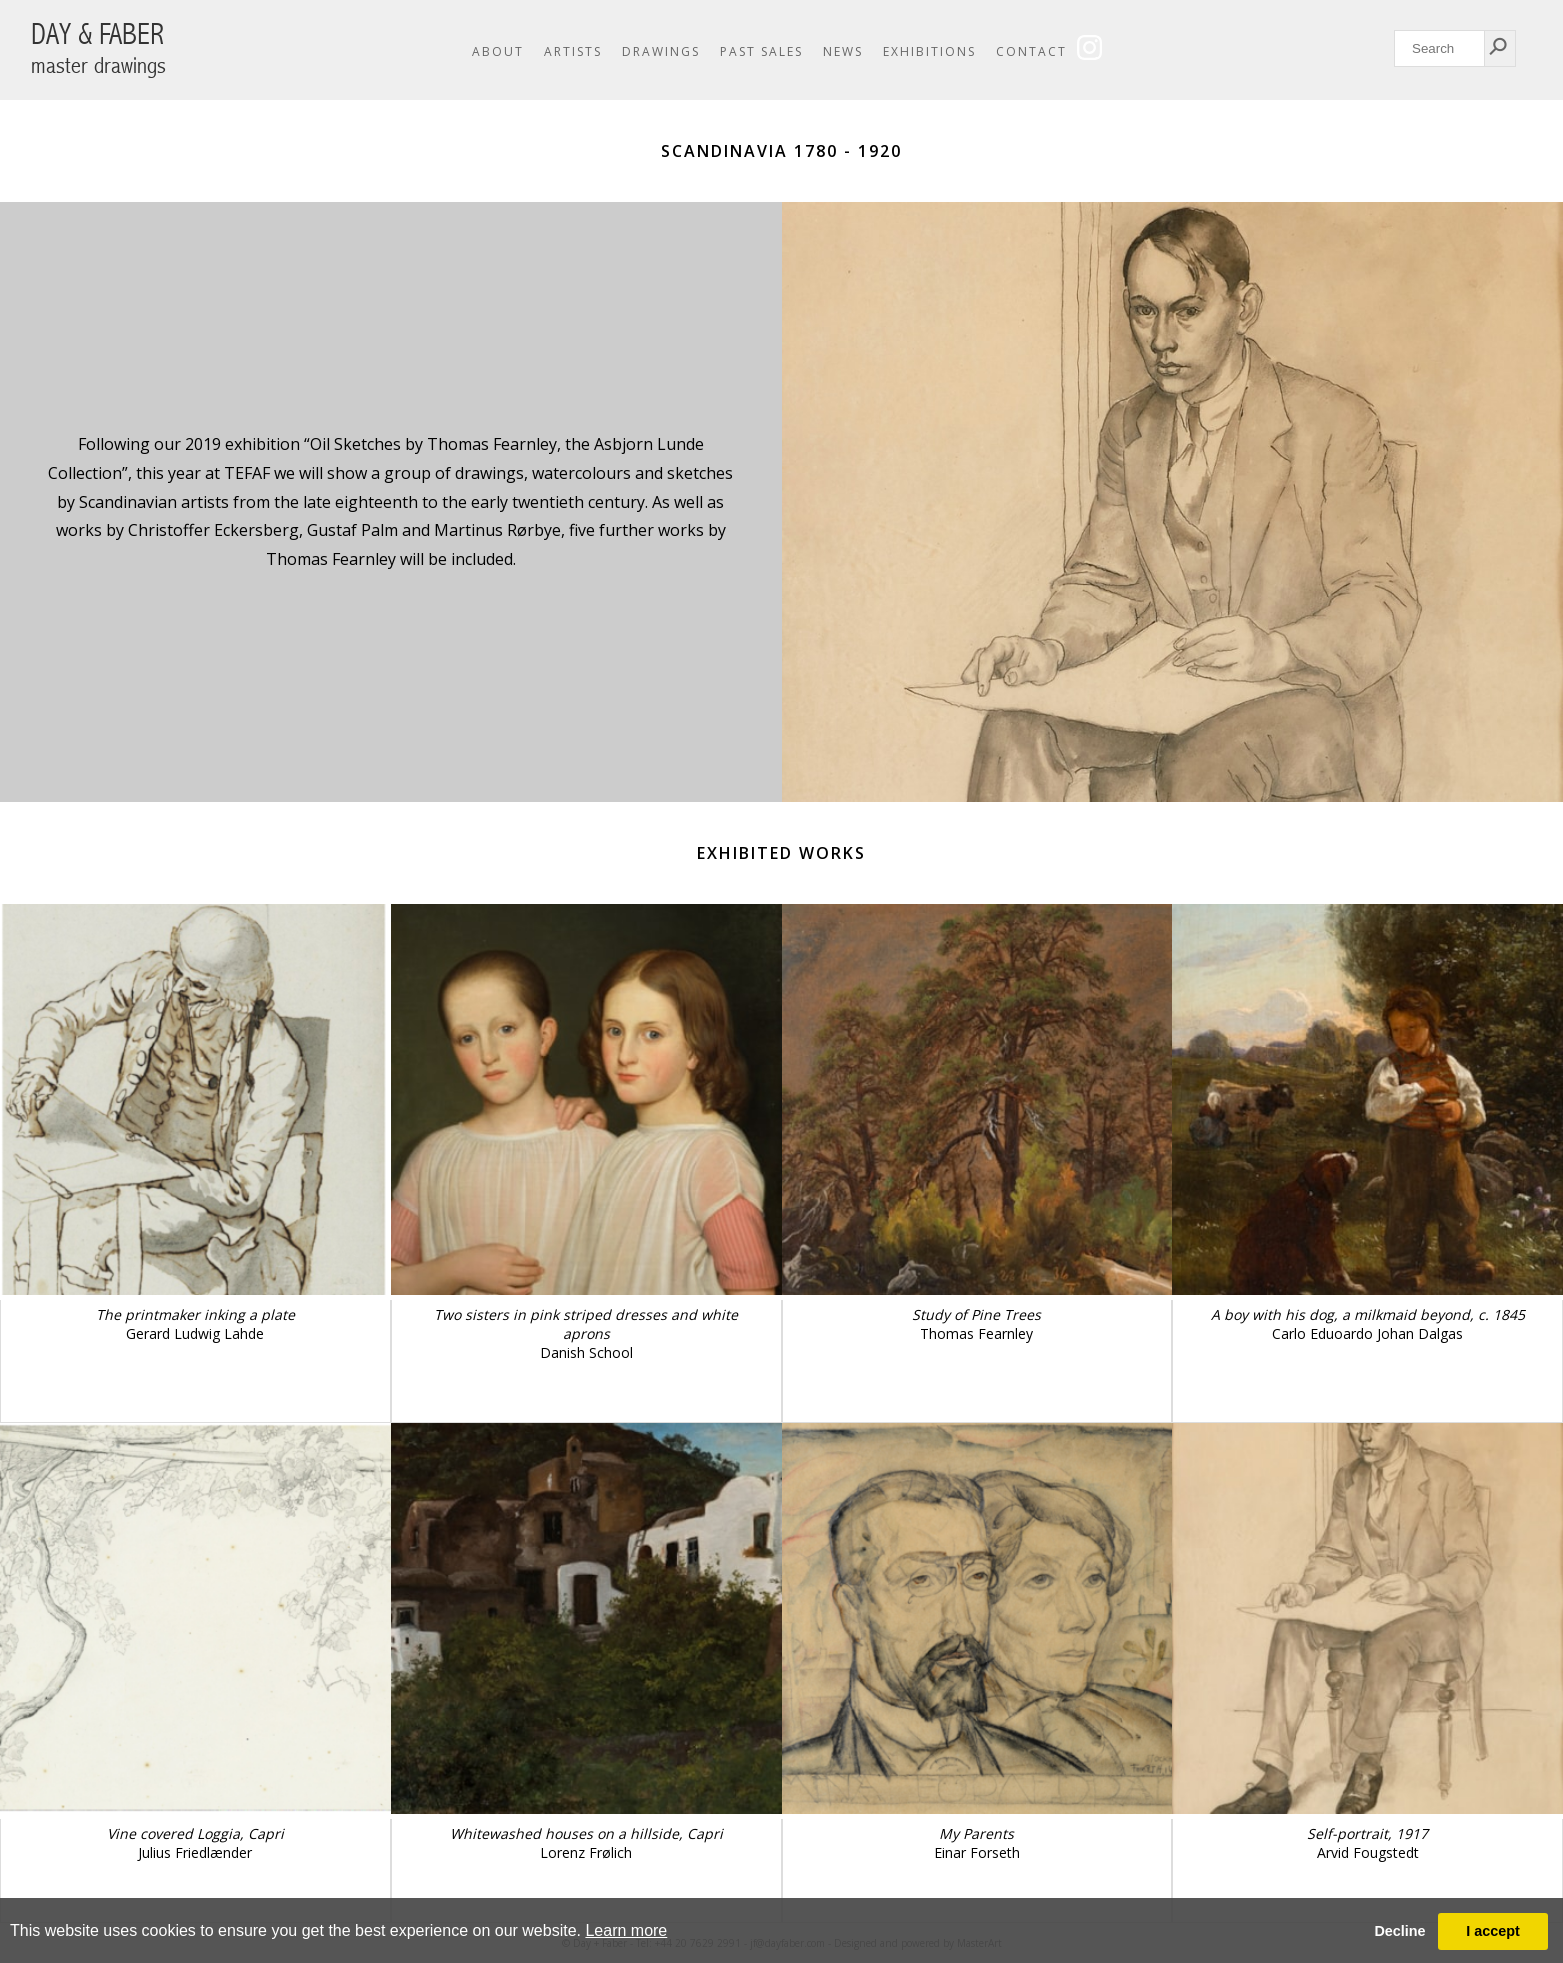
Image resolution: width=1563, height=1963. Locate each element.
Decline (1399, 1931)
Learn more (626, 1930)
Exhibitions (929, 51)
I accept (1493, 1931)
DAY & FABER (98, 48)
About (498, 51)
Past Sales (761, 51)
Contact (1031, 51)
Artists (573, 51)
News (843, 51)
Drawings (661, 51)
